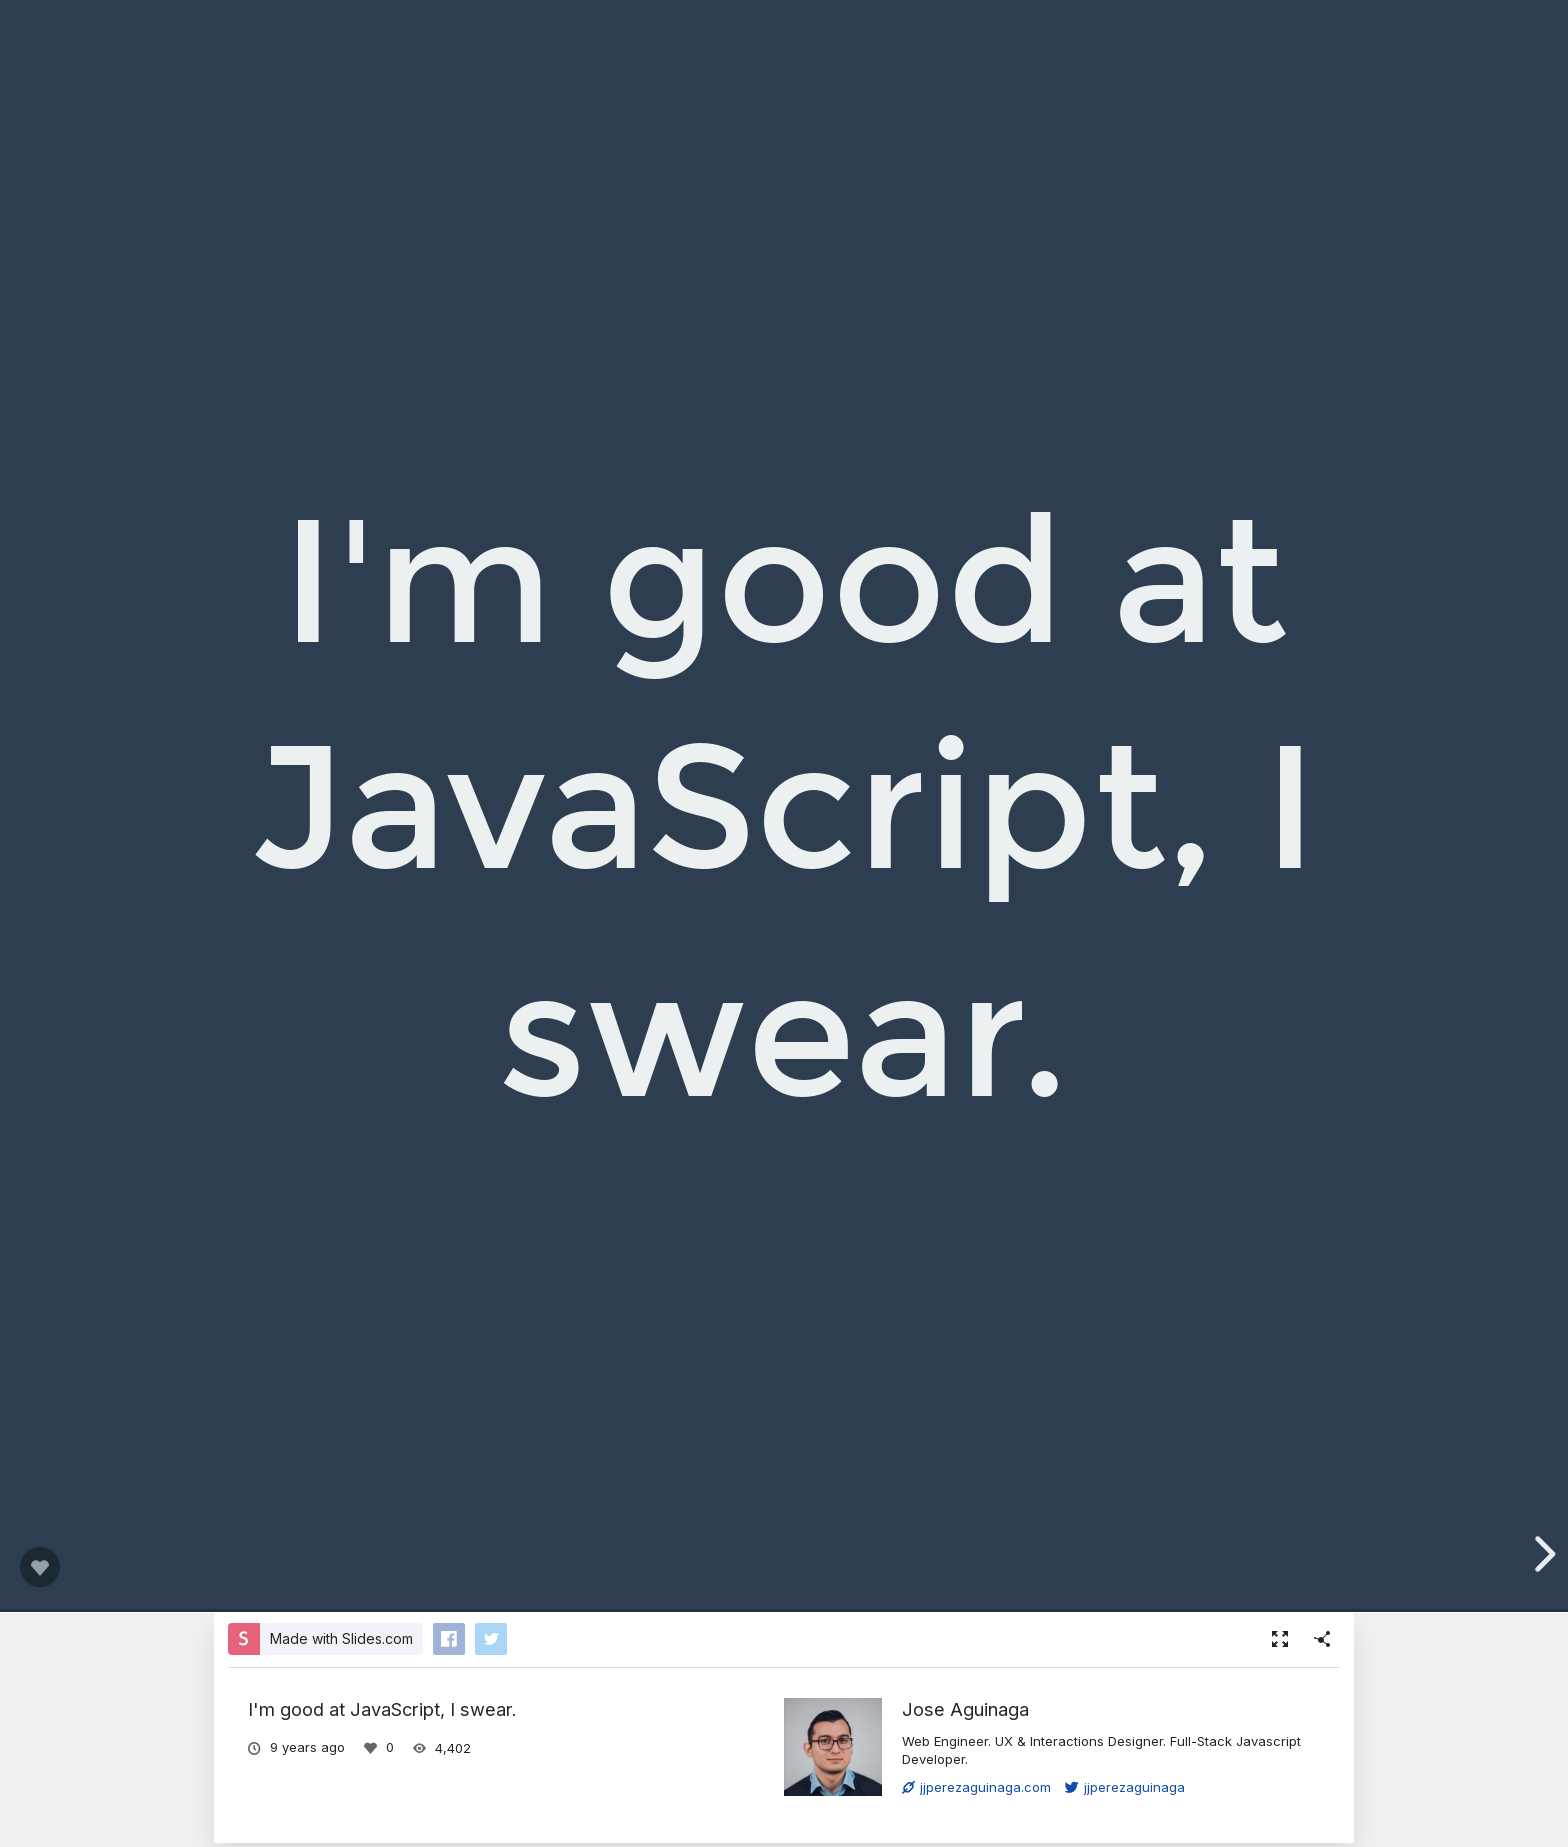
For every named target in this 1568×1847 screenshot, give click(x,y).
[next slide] (1542, 1554)
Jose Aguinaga (965, 1709)
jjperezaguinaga (1125, 1787)
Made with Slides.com (341, 1638)
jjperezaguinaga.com (976, 1787)
